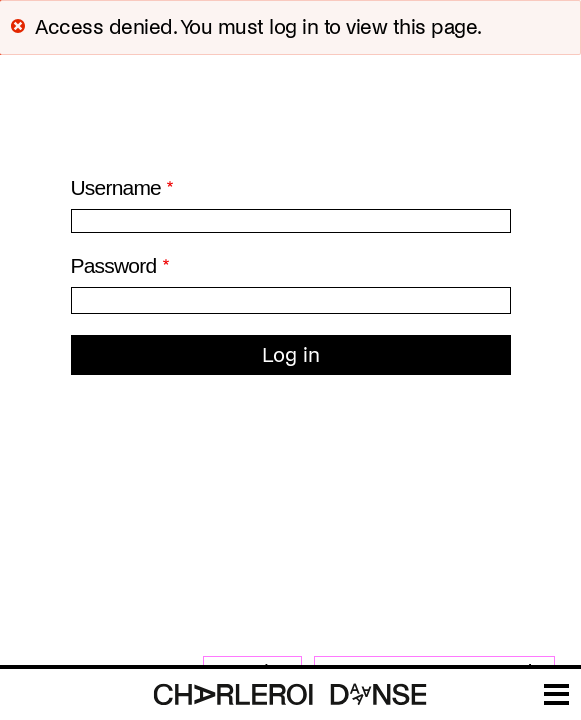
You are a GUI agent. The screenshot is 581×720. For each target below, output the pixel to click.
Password (114, 265)
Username (116, 187)
